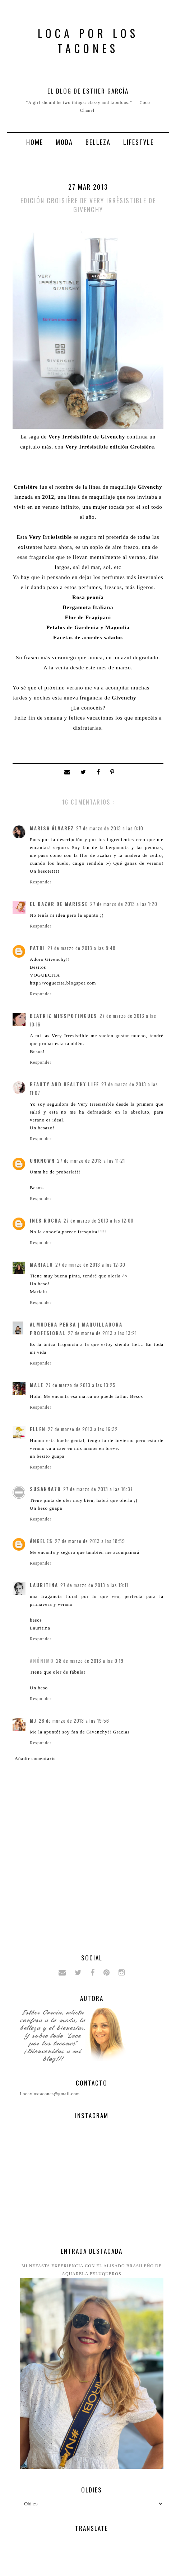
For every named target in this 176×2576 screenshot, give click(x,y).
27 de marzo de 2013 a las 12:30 (90, 1264)
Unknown (42, 1160)
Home (34, 142)
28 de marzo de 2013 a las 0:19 (90, 1660)
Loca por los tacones (88, 40)
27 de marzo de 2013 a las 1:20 (123, 903)
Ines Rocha (45, 1220)
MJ (33, 1720)
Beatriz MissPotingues (63, 1015)
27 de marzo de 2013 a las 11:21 (91, 1160)
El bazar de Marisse (59, 903)
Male (36, 1385)
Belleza (98, 142)
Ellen (38, 1429)
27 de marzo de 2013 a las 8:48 (81, 948)
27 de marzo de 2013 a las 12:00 (99, 1220)
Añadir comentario (35, 1758)
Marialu (41, 1264)
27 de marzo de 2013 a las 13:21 (102, 1333)
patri (37, 948)
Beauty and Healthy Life (64, 1084)
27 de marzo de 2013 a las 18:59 (90, 1541)
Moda (64, 142)
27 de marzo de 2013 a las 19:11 (94, 1585)
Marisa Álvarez (52, 828)
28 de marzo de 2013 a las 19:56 (74, 1720)
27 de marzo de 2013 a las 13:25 (81, 1385)
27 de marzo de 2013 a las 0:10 (109, 828)
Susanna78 (45, 1489)
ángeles (41, 1541)
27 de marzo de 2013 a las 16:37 (98, 1489)
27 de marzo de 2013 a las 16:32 (83, 1429)
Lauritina (44, 1585)
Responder (40, 881)
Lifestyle (138, 142)
